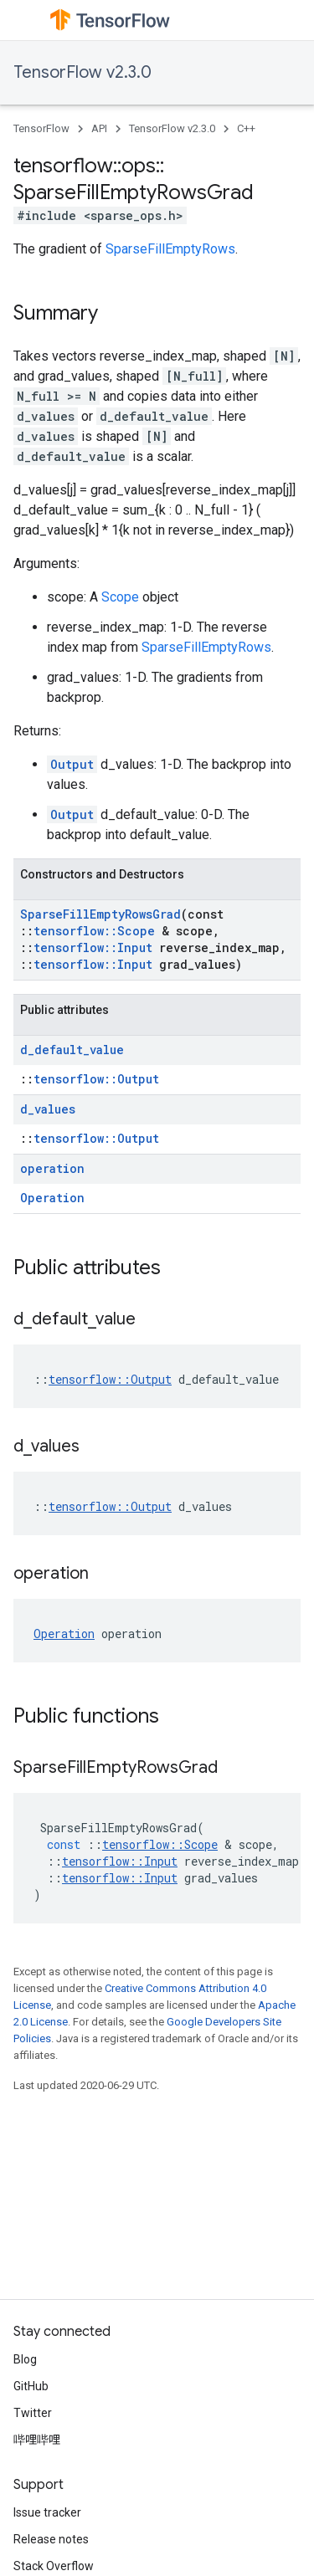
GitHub (31, 2386)
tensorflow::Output (96, 1079)
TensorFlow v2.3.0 (82, 72)
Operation (52, 1198)
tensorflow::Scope (94, 931)
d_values (47, 1109)
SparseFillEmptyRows (170, 249)
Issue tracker (47, 2512)
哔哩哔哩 (36, 2439)
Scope (120, 597)
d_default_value (72, 1050)
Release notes (51, 2539)
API (99, 128)
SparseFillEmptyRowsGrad (100, 914)
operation (52, 1168)
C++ (246, 128)
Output (72, 764)
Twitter (32, 2413)
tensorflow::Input (92, 947)
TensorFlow (41, 128)
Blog (25, 2359)
